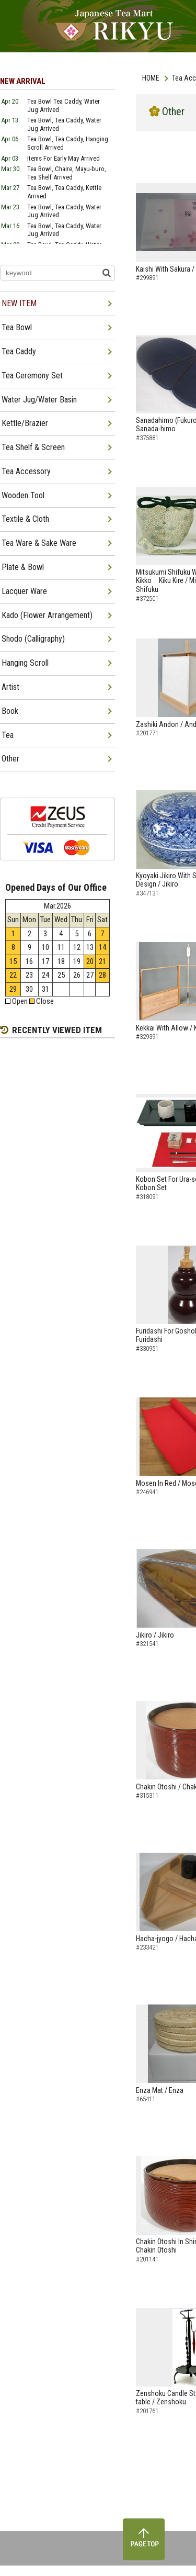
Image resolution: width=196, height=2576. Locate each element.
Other (10, 759)
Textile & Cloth (25, 519)
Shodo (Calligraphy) (33, 639)
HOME (150, 78)
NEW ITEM (19, 303)
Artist (10, 687)
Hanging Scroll (25, 663)
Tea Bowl (17, 327)
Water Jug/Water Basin (39, 400)
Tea (8, 735)
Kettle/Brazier (25, 423)
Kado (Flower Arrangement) (47, 615)
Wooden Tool (23, 495)
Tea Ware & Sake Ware (39, 543)
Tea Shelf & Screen (33, 447)
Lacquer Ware (24, 591)
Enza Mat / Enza (159, 2090)
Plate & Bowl (23, 567)
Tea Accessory (26, 471)
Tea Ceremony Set (32, 375)
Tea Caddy (19, 351)
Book (10, 711)
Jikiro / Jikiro (155, 1635)
